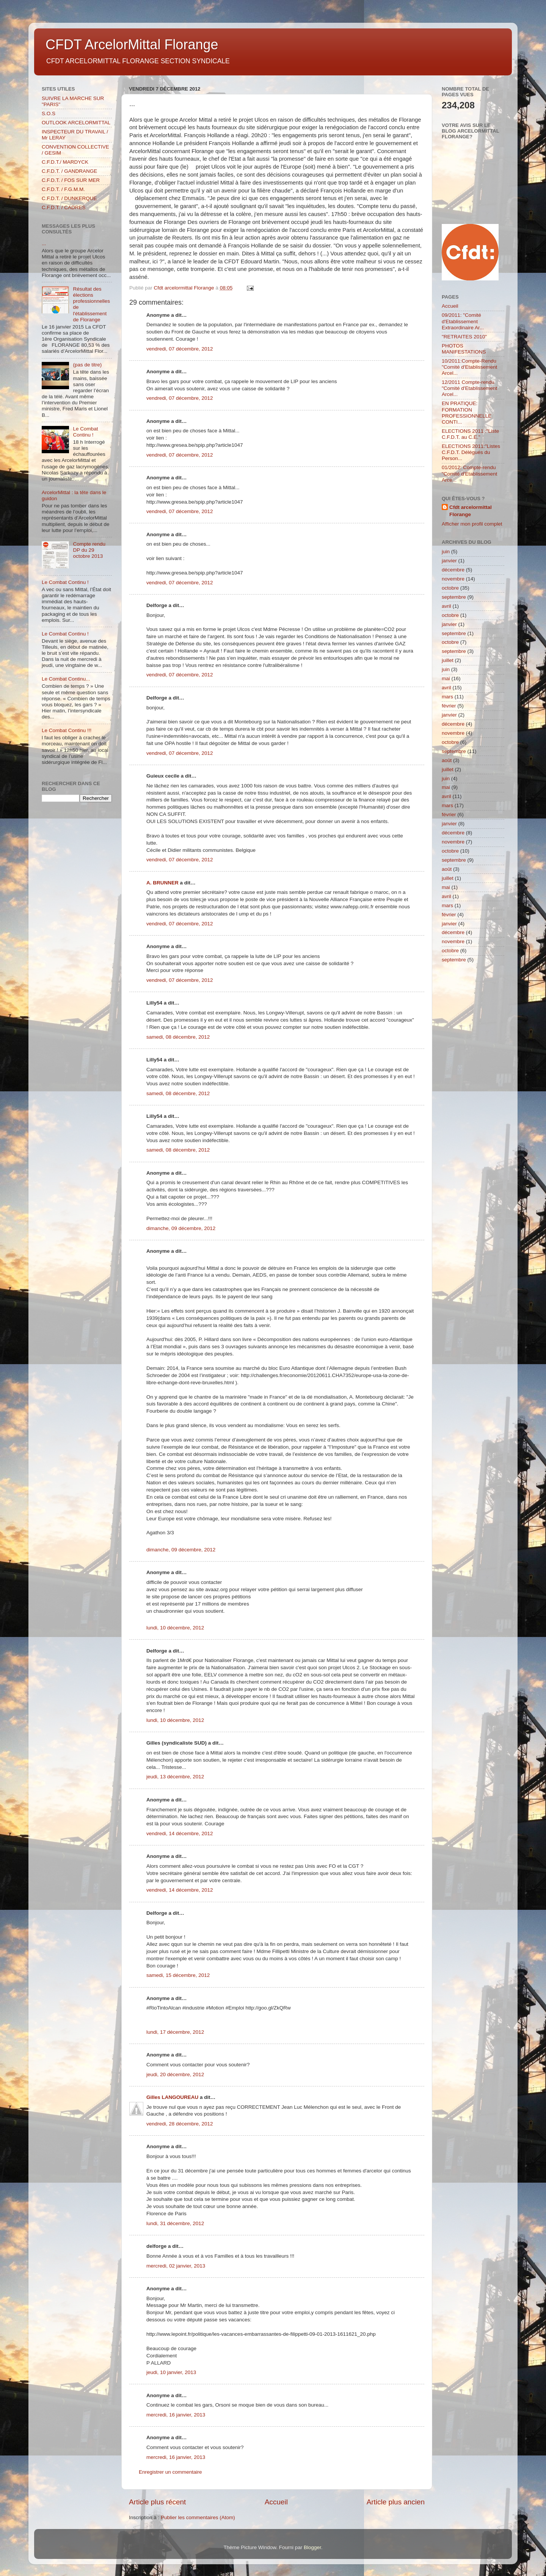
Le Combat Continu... (66, 679)
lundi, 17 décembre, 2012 (175, 2032)
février (449, 706)
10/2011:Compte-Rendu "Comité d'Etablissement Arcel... (469, 367)
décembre (453, 570)
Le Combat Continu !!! (66, 730)
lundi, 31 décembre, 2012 (175, 2223)
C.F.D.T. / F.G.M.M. (63, 189)
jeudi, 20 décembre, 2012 (175, 2074)
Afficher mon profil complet (472, 524)
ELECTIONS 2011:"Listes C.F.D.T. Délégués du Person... (471, 452)
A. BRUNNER (162, 883)
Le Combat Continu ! (85, 432)
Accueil (276, 2502)
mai (446, 678)
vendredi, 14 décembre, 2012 (179, 1833)
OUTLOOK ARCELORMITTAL (76, 122)
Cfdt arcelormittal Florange (470, 510)
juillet (447, 660)
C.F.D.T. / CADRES (64, 207)
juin (446, 551)
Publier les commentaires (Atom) (198, 2517)
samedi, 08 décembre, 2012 (178, 1037)
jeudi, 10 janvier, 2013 (171, 2372)
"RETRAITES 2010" (464, 337)
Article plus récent (157, 2502)
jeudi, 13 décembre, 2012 (175, 1776)
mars (447, 697)
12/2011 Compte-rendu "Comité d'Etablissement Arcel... (469, 388)
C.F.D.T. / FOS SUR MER (71, 180)
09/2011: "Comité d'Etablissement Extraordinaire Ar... (463, 321)
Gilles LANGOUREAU (172, 2097)
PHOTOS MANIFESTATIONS (464, 349)
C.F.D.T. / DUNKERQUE (69, 198)
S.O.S (48, 113)
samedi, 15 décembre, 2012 (178, 1975)
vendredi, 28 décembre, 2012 (179, 2124)
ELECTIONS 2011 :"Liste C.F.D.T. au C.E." (470, 434)
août (447, 760)
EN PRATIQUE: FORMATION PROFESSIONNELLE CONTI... (466, 413)
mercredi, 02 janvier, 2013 (175, 2266)
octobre (450, 588)
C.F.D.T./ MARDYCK (65, 162)
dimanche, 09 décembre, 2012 (180, 1228)
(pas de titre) (87, 365)
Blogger (312, 2547)
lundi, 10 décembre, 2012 (175, 1628)
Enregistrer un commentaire (170, 2472)
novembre (453, 579)
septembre (454, 597)
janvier (449, 560)
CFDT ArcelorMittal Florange (132, 44)
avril (446, 606)
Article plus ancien (396, 2502)
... (44, 243)
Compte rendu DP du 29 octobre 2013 (89, 550)
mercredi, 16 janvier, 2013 (175, 2415)
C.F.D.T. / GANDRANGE (69, 171)
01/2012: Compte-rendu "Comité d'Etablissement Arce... (469, 473)
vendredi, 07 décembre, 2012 (179, 349)
